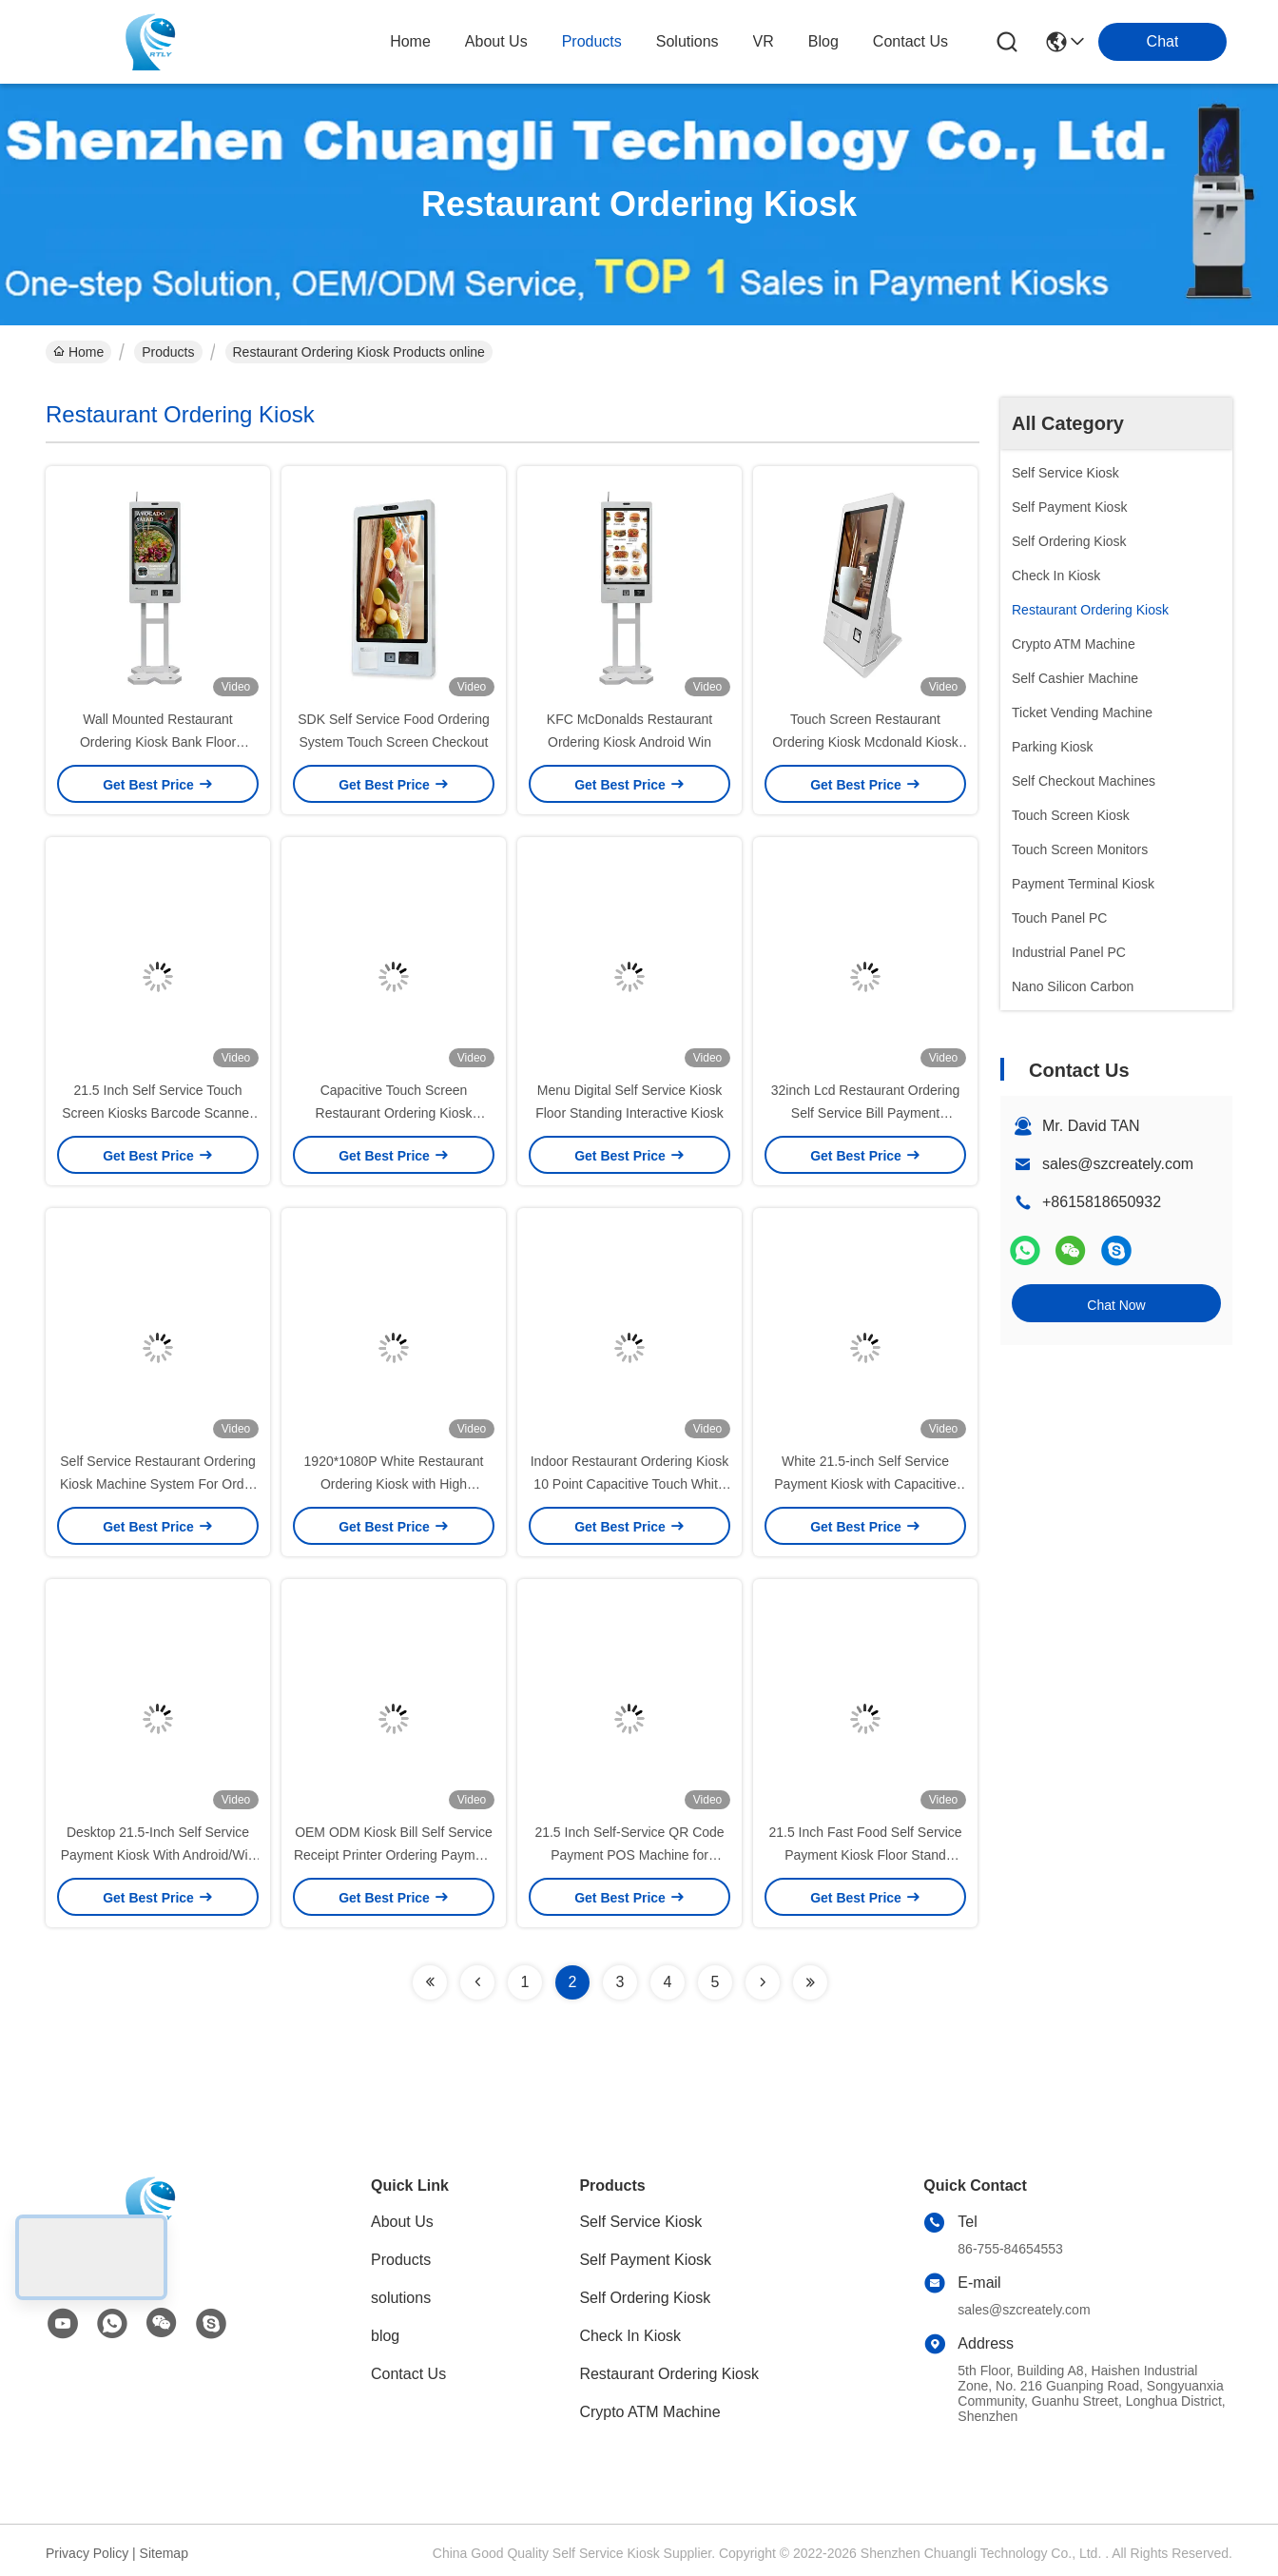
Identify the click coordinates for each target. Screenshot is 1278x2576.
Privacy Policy (87, 2553)
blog (823, 41)
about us (496, 41)
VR (763, 41)
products (592, 41)
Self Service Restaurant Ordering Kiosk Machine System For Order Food (158, 1484)
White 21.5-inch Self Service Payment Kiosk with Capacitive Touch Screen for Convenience (865, 1484)
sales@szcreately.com (1117, 1164)
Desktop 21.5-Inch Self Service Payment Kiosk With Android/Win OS (158, 1855)
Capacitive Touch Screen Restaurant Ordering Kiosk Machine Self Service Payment (394, 1113)
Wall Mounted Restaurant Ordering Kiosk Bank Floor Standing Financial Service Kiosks (158, 742)
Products (168, 352)
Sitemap (164, 2553)
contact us (910, 41)
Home (410, 41)
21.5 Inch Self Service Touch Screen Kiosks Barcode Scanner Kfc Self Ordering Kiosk (158, 1113)
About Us (402, 2222)
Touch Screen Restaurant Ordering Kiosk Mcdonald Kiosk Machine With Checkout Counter (865, 742)
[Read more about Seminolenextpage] (430, 1982)
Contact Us (408, 2374)
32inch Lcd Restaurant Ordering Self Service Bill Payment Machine (865, 1113)
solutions (687, 41)
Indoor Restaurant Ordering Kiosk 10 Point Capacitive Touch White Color (630, 1484)
